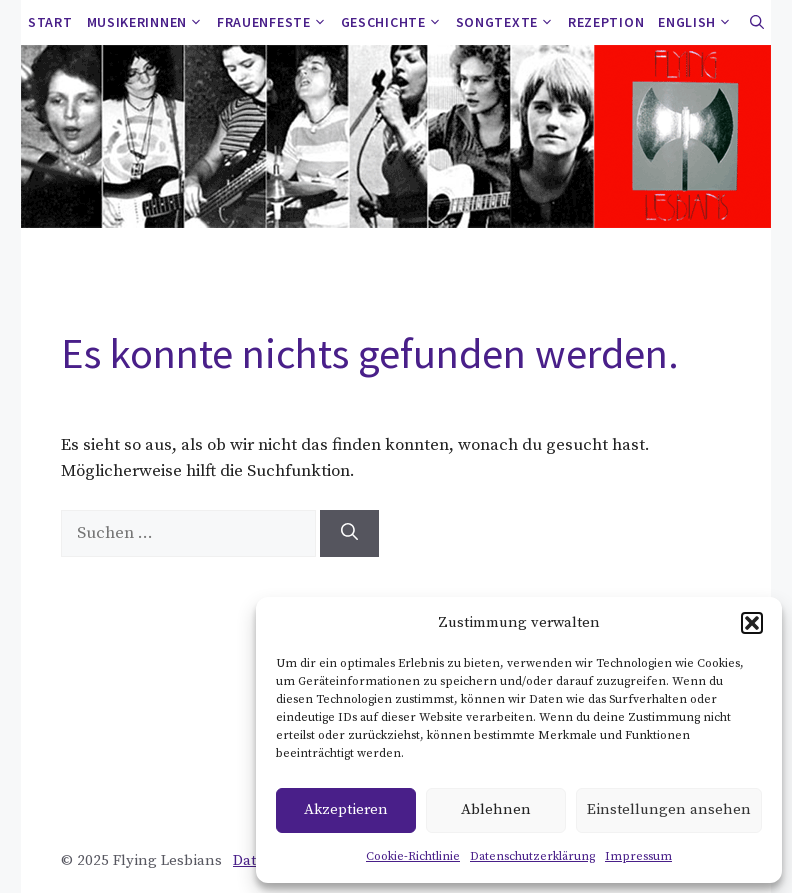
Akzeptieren (346, 809)
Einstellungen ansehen (669, 809)
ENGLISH (698, 22)
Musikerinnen (148, 22)
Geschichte (395, 22)
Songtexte (508, 22)
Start (50, 22)
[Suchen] (349, 534)
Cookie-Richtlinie (413, 856)
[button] (752, 623)
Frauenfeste (275, 22)
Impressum (638, 856)
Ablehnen (496, 809)
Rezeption (606, 22)
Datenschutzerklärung (532, 856)
